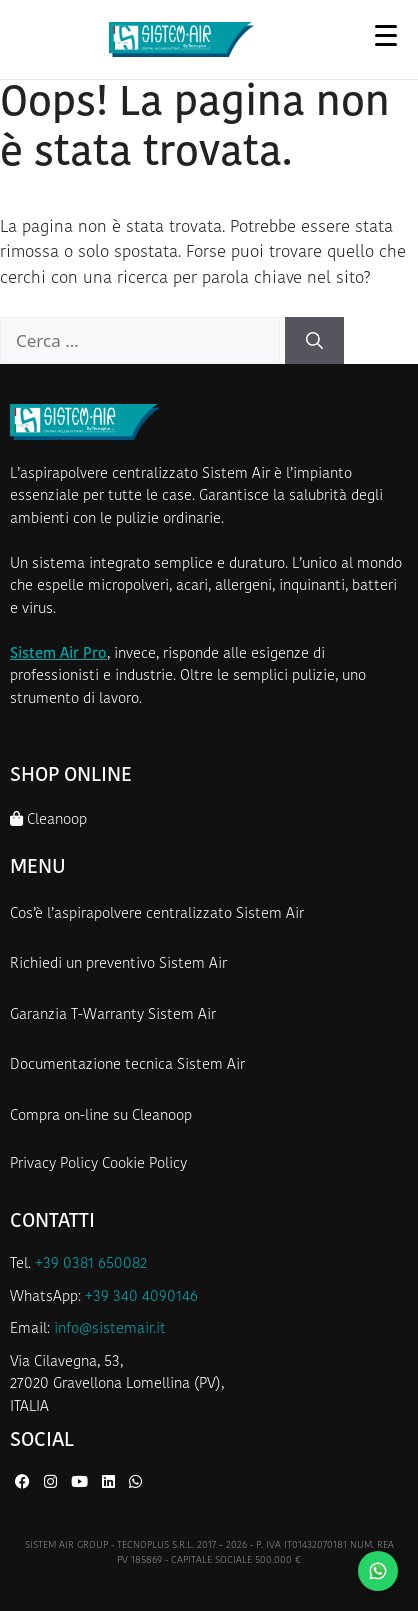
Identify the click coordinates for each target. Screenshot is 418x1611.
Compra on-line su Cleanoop (101, 1116)
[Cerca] (314, 341)
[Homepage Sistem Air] (182, 39)
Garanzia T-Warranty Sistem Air (113, 1015)
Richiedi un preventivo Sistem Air (118, 964)
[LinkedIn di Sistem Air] (110, 1483)
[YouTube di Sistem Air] (81, 1483)
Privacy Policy (54, 1164)
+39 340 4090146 (141, 1297)
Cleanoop (48, 819)
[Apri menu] (385, 35)
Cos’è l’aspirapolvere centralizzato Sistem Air (157, 914)
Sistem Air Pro (58, 654)
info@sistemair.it (110, 1329)
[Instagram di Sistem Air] (52, 1483)
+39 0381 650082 (91, 1264)
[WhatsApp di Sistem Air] (135, 1483)
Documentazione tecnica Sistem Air (127, 1065)
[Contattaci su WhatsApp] (378, 1571)
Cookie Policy (144, 1164)
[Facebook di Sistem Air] (24, 1483)
